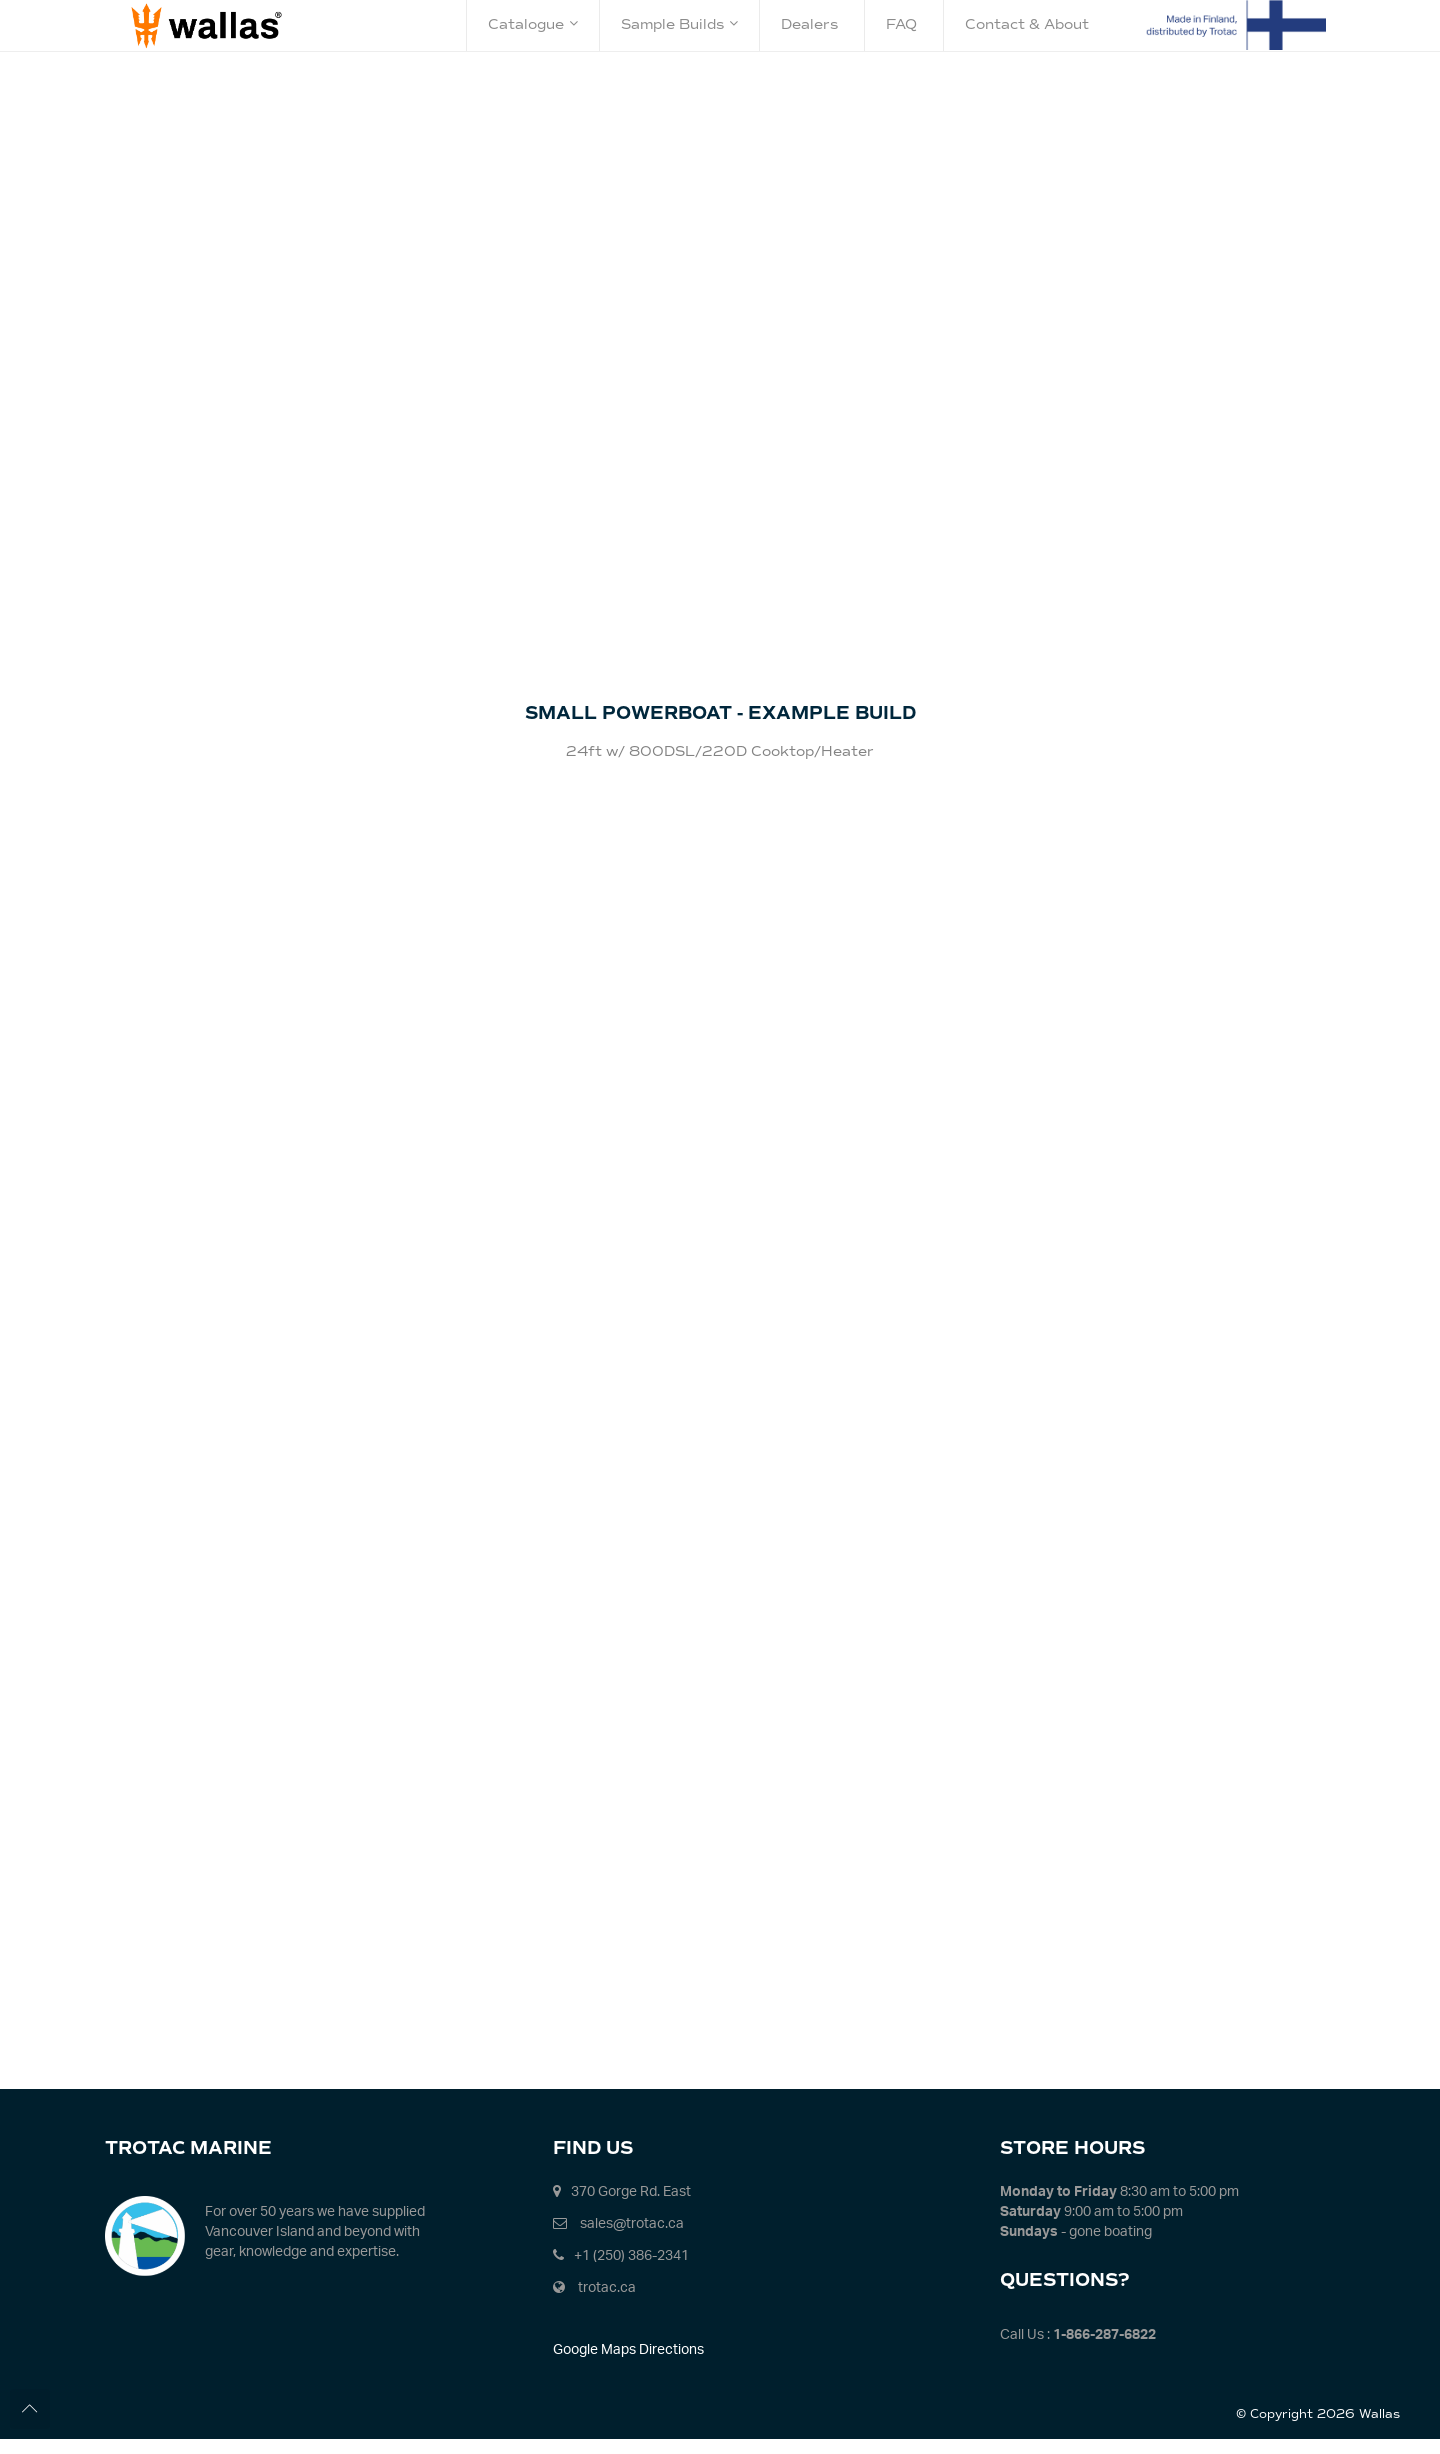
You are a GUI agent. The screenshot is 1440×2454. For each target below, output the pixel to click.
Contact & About (1027, 24)
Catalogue (533, 24)
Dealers (809, 24)
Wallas (1379, 2429)
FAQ (901, 24)
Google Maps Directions (628, 2363)
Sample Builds (679, 24)
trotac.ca (607, 2301)
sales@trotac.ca (632, 2237)
